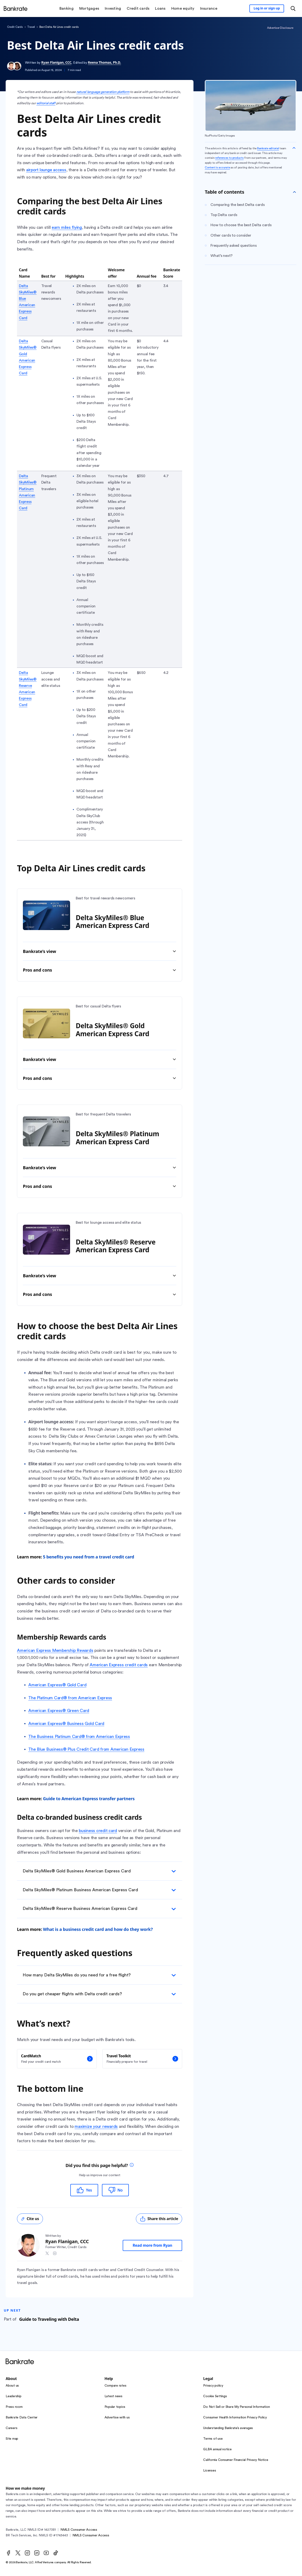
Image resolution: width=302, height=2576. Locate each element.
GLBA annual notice (217, 2449)
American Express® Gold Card (57, 1685)
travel (31, 26)
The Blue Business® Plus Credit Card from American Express (86, 1749)
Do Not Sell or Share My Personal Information (236, 2407)
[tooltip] (132, 2165)
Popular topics (115, 2407)
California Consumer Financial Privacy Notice (235, 2460)
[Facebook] (8, 2553)
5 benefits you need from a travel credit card (88, 1557)
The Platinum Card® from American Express (70, 1698)
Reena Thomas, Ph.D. (104, 62)
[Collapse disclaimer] (294, 148)
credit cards (15, 26)
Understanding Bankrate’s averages (228, 2428)
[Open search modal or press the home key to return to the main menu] (293, 8)
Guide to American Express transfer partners (89, 1798)
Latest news (113, 2396)
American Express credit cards (119, 1665)
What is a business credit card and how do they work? (98, 1929)
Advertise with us (117, 2417)
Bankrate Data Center (22, 2417)
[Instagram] (27, 2553)
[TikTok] (56, 2553)
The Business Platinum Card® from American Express (79, 1736)
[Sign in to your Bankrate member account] (266, 8)
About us (12, 2385)
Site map (12, 2438)
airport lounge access (46, 170)
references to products (229, 157)
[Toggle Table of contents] (294, 192)
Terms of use (212, 2438)
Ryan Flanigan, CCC (56, 62)
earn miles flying (67, 227)
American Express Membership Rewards (55, 1650)
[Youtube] (46, 2553)
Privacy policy (213, 2385)
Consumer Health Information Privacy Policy (235, 2417)
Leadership (13, 2396)
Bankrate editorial (268, 148)
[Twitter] (18, 2553)
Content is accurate (217, 167)
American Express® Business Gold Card (66, 1723)
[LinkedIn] (37, 2553)
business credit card (98, 1831)
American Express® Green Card (58, 1710)
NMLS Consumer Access (78, 2529)
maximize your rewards (96, 2126)
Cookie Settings (215, 2396)
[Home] (15, 8)
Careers (11, 2428)
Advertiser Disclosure (280, 27)
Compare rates (115, 2385)
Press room (14, 2407)
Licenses (209, 2470)
